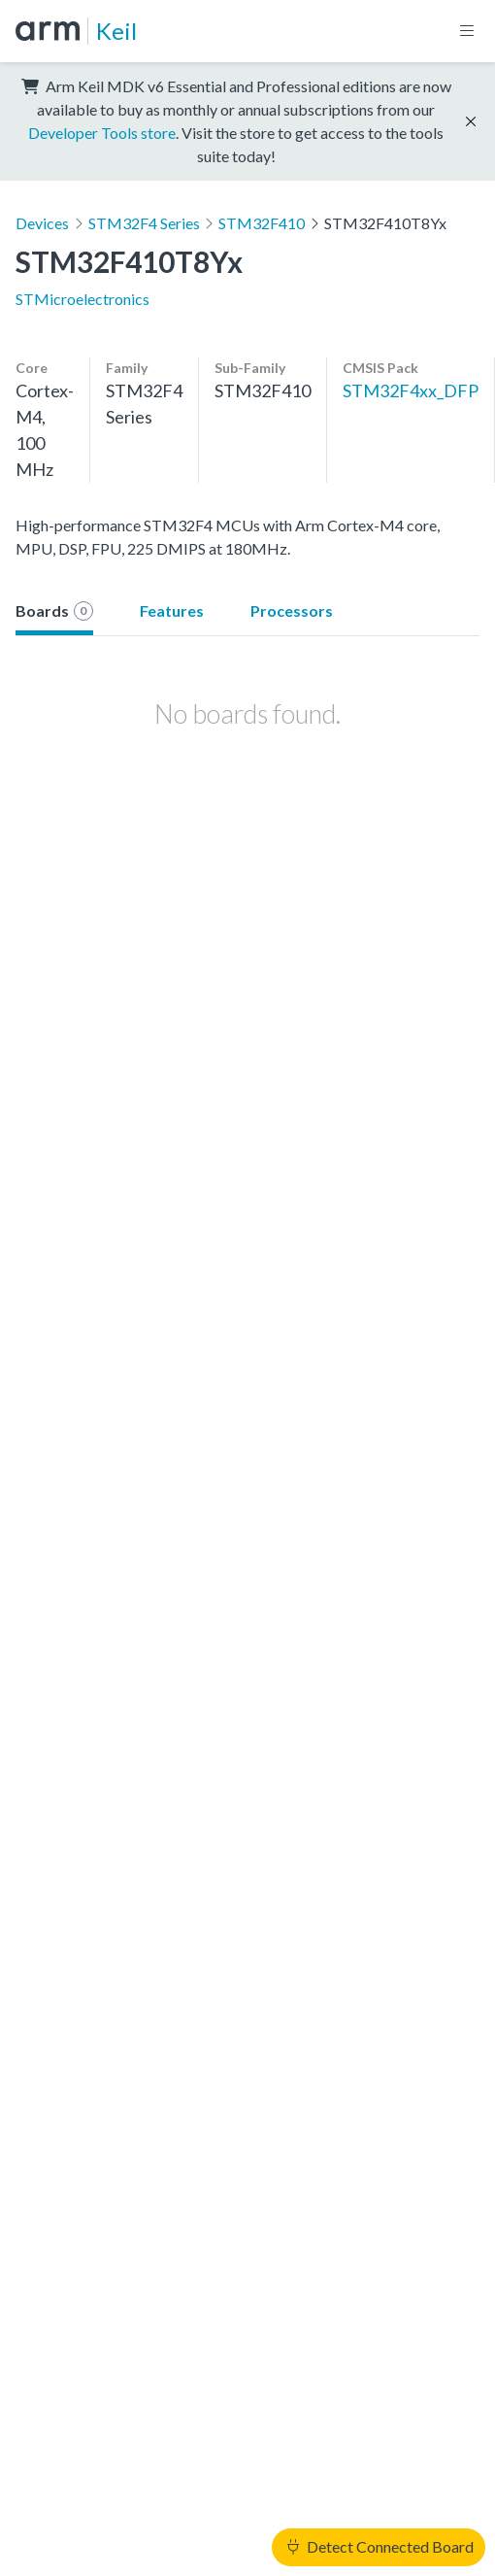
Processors (291, 610)
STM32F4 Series (144, 223)
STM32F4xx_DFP (410, 390)
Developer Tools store (102, 132)
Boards (54, 611)
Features (172, 610)
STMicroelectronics (82, 298)
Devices (42, 223)
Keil (116, 31)
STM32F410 (261, 223)
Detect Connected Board (380, 2546)
